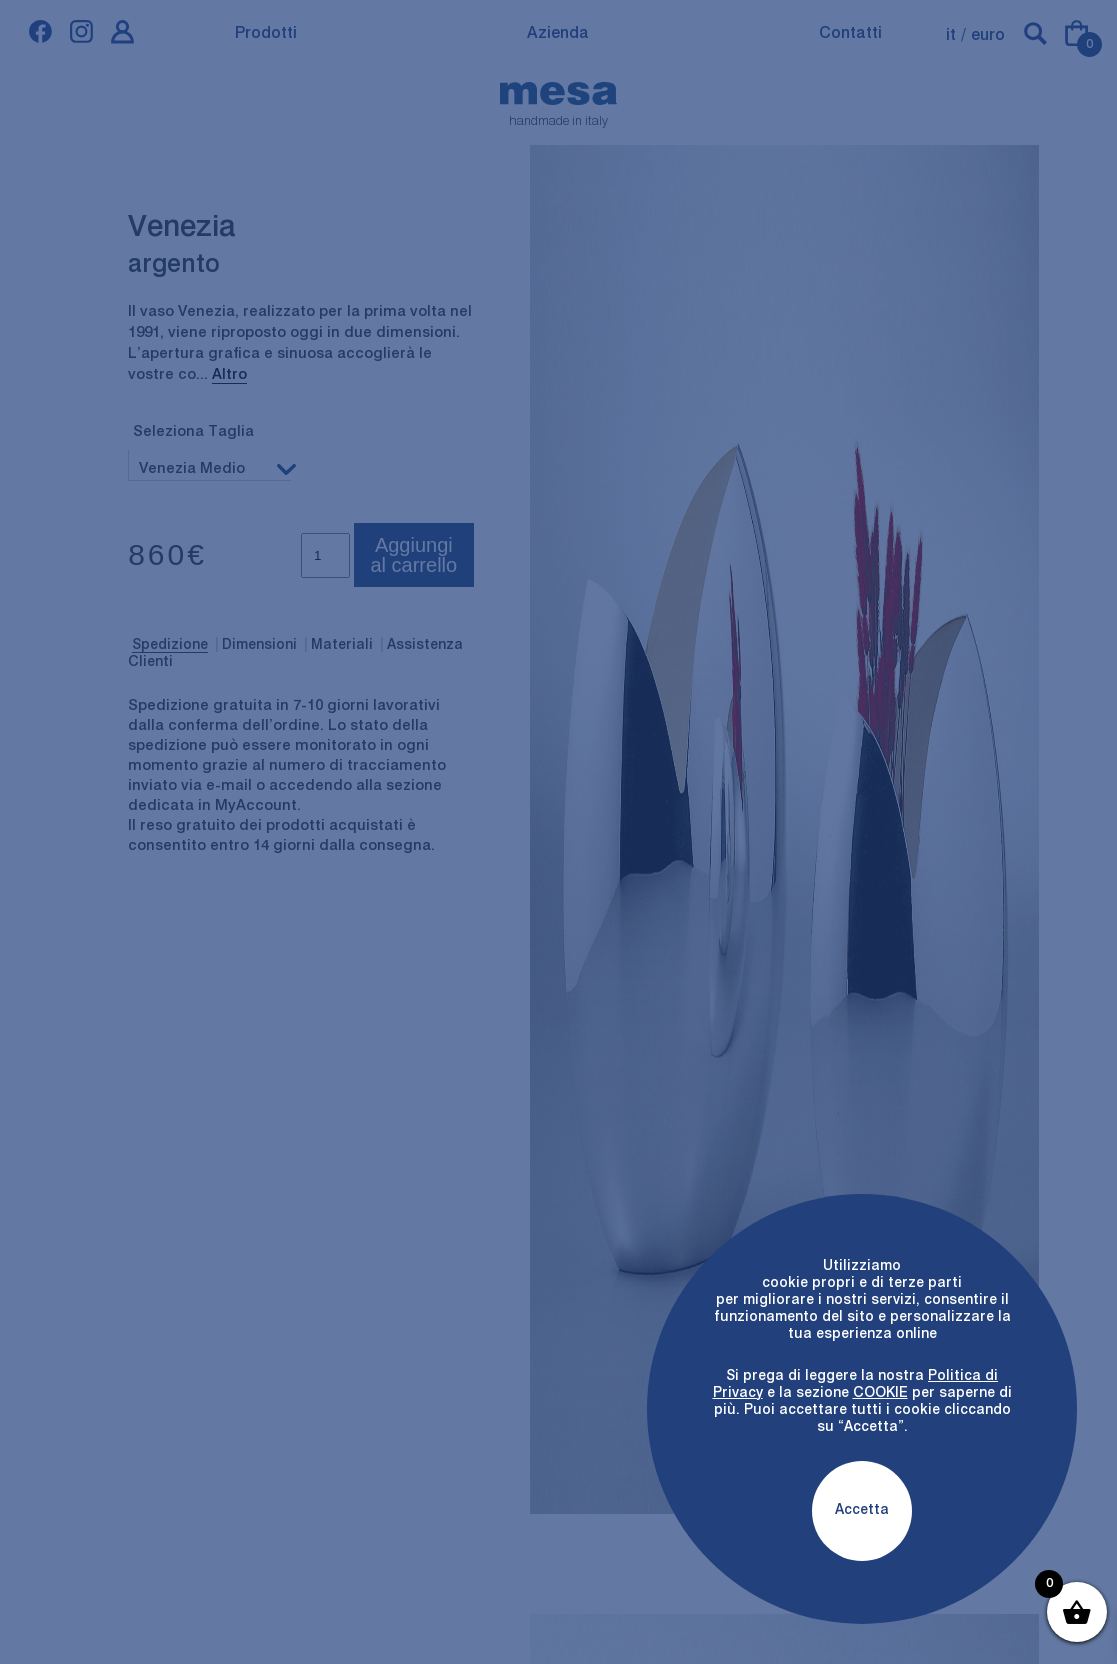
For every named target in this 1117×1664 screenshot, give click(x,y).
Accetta (862, 1510)
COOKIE (880, 1393)
